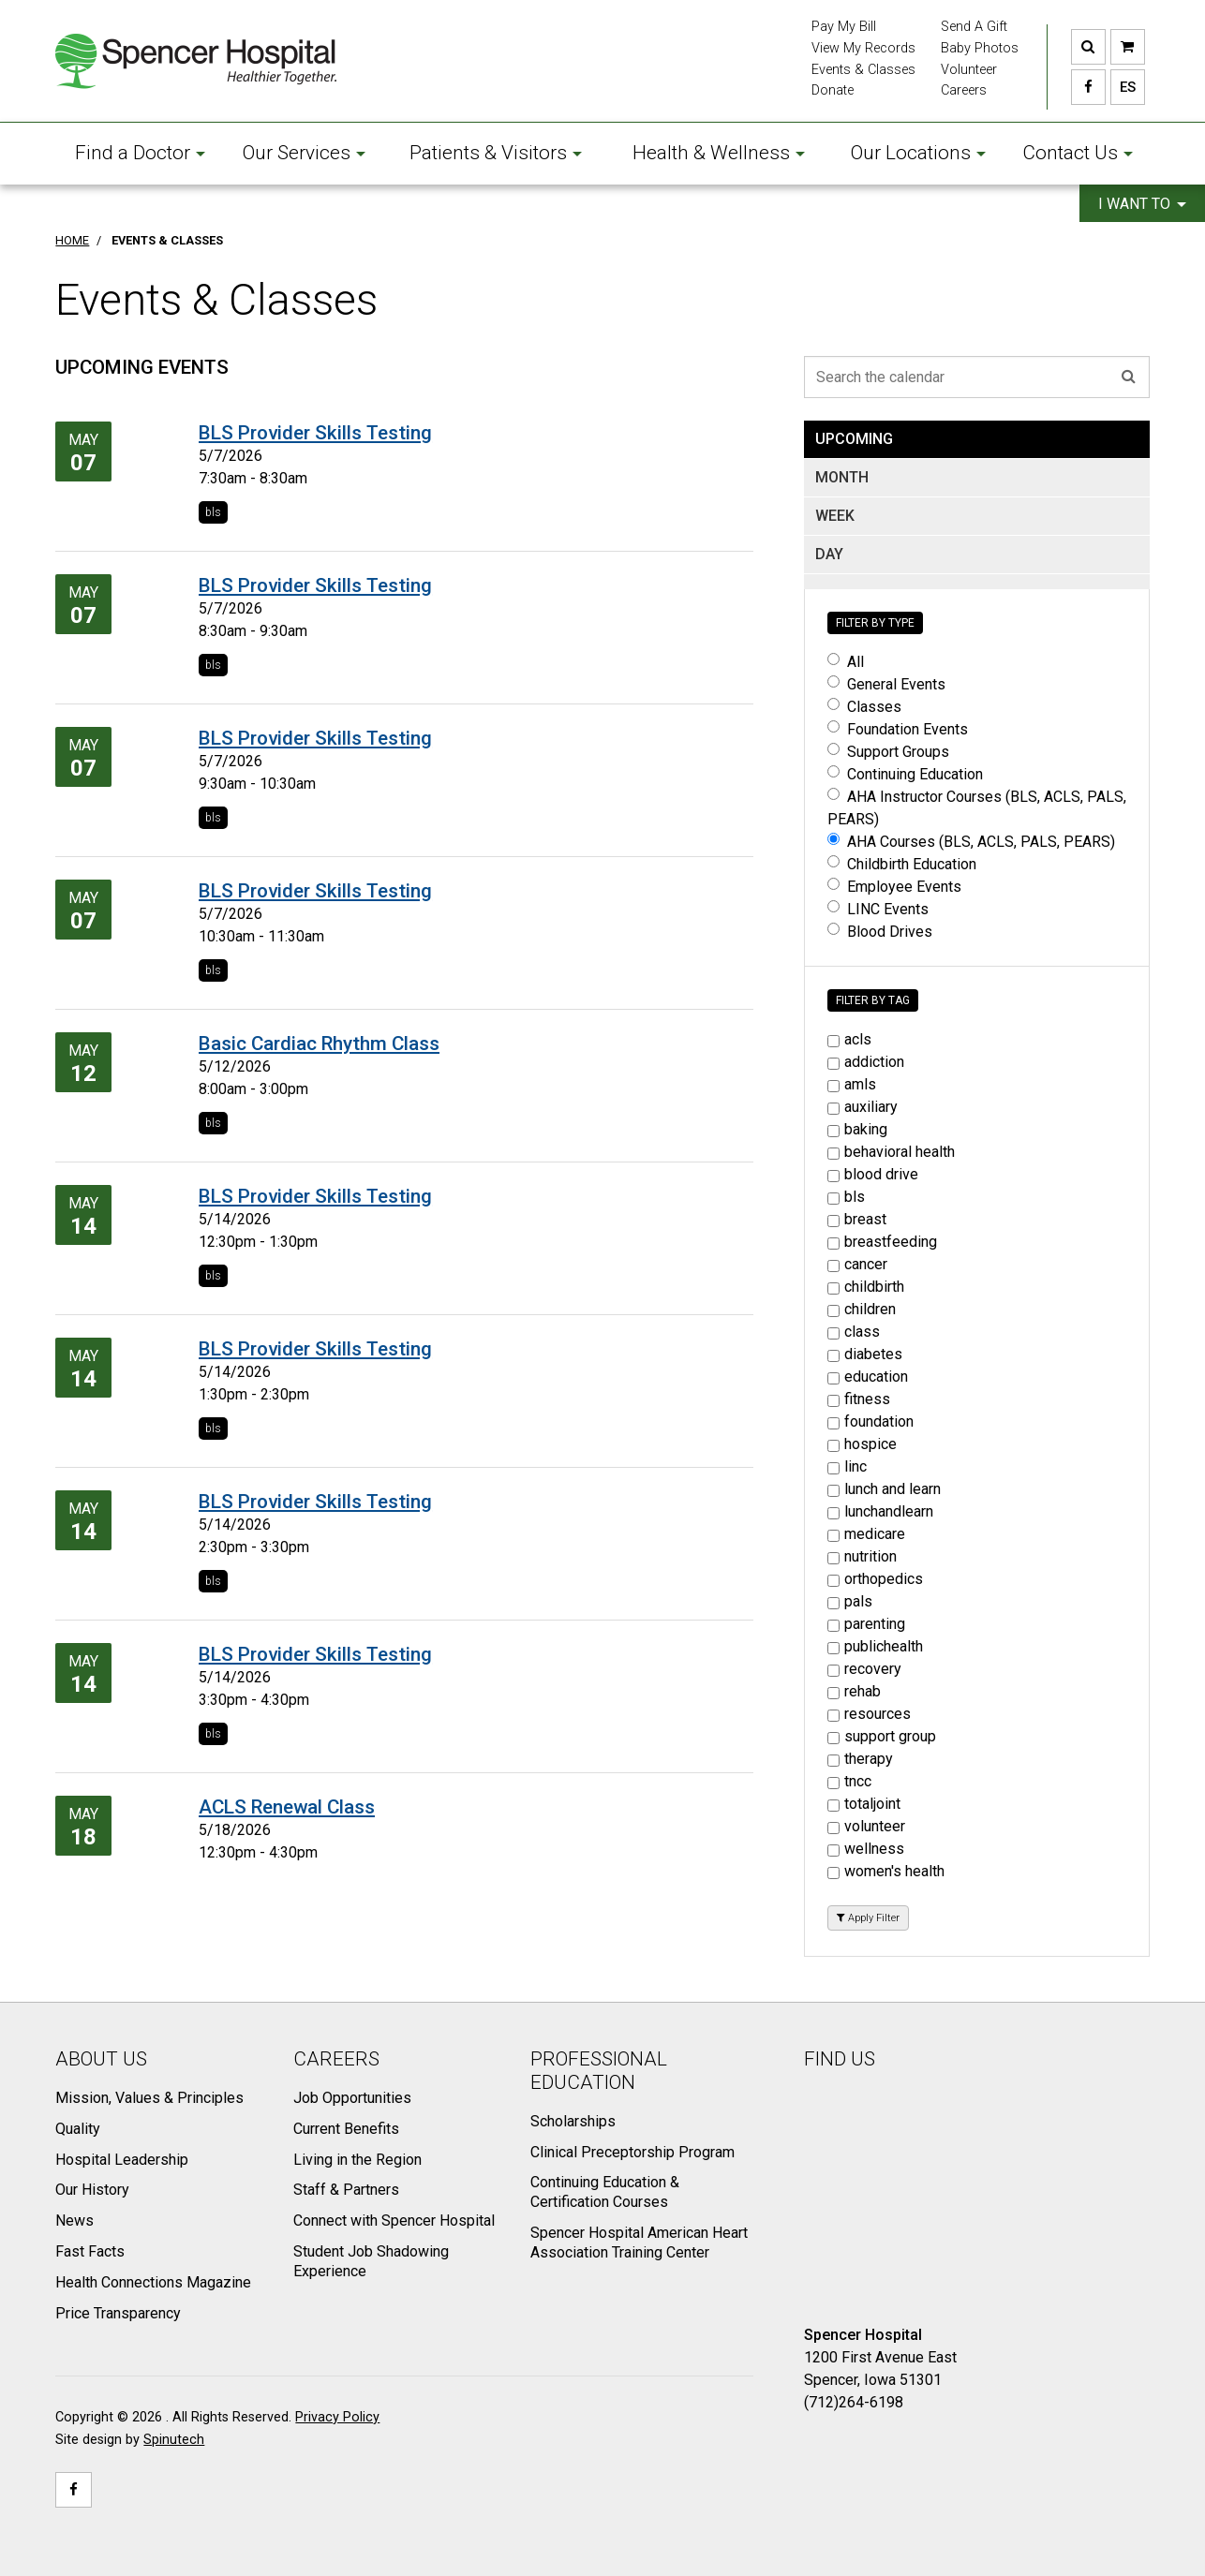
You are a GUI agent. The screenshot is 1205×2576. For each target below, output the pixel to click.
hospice (862, 1444)
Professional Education (598, 2071)
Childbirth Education (901, 864)
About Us (101, 2059)
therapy (860, 1759)
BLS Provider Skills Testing (315, 433)
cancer (857, 1264)
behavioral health (891, 1152)
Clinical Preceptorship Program (632, 2152)
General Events (886, 684)
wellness (865, 1849)
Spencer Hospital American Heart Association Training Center (639, 2242)
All (845, 662)
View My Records (863, 48)
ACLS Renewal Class (287, 1807)
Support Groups (888, 752)
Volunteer (969, 70)
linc (847, 1466)
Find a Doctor (140, 152)
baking (857, 1129)
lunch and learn (884, 1489)
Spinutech (173, 2440)
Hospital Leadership (121, 2160)
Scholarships (573, 2121)
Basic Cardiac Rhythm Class (319, 1043)
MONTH (842, 477)
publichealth (875, 1646)
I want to (1142, 204)
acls (849, 1039)
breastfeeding (882, 1242)
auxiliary (862, 1107)
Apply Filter (868, 1918)
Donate (832, 90)
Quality (77, 2129)
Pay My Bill (843, 27)
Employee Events (894, 887)
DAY (829, 554)
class (853, 1331)
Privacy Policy (337, 2417)
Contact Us (1077, 152)
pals (849, 1601)
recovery (864, 1669)
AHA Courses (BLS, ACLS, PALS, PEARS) (971, 842)
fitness (858, 1399)
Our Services (304, 152)
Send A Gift (974, 27)
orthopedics (875, 1579)
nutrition (862, 1556)
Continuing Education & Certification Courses (604, 2192)
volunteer (866, 1826)
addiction (865, 1062)
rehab (854, 1691)
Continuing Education (905, 774)
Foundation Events (897, 729)
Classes (864, 707)
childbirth (865, 1286)
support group (881, 1736)
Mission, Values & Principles (149, 2098)
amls (851, 1084)
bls (213, 512)
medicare (866, 1534)
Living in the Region (357, 2160)
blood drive (872, 1174)
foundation (870, 1421)
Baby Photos (980, 48)
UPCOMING (854, 439)
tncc (849, 1781)
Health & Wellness (718, 152)
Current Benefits (346, 2129)
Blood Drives (879, 931)
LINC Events (878, 909)
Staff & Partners (346, 2189)
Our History (92, 2189)
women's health (886, 1871)
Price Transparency (118, 2313)
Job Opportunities (352, 2098)
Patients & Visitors (495, 152)
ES (1123, 87)
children (861, 1309)
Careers (964, 90)
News (74, 2220)
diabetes (864, 1354)
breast (856, 1219)
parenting (866, 1624)
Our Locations (918, 152)
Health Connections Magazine (153, 2282)
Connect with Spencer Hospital (394, 2220)
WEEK (835, 516)
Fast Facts (90, 2251)
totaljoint (863, 1804)
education (867, 1376)
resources (869, 1714)
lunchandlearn (880, 1511)
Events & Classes (863, 70)
